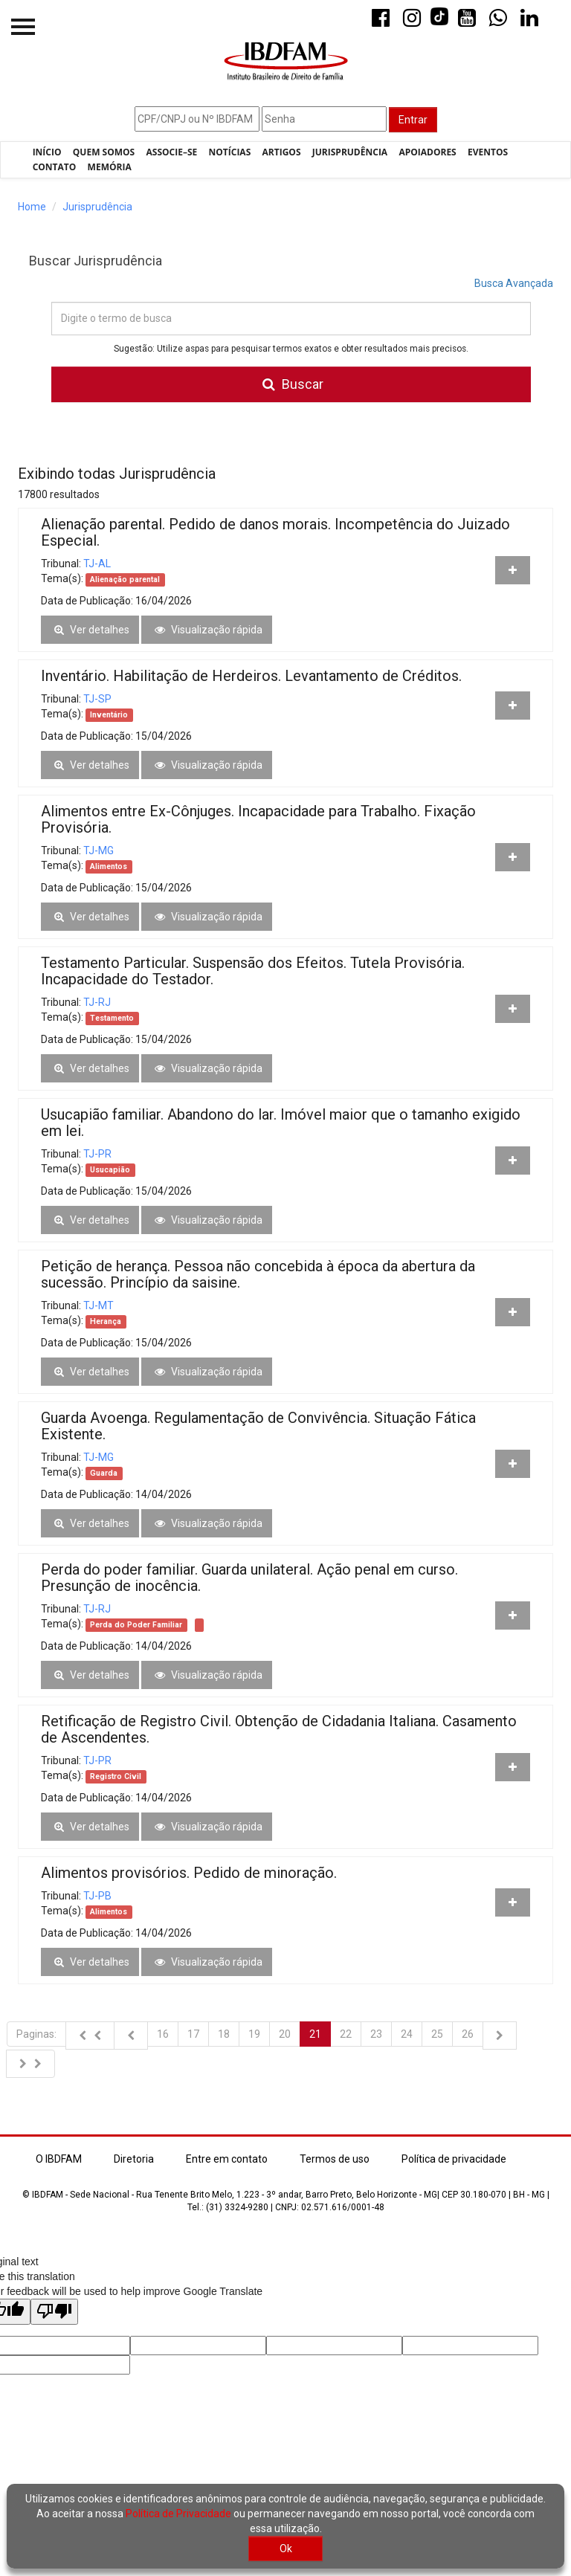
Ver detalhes (90, 630)
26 (468, 2034)
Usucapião (110, 1170)
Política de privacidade (453, 2159)
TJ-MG (98, 850)
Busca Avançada (513, 283)
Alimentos (108, 866)
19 (254, 2034)
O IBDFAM (59, 2159)
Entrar (413, 120)
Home (32, 207)
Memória (110, 167)
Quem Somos (104, 152)
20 (285, 2034)
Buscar (291, 384)
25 (437, 2034)
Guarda (103, 1473)
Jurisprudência (349, 152)
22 (346, 2034)
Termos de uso (335, 2159)
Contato (55, 167)
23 (376, 2034)
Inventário (109, 715)
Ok (286, 2548)
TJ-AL (97, 563)
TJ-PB (97, 1896)
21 (315, 2034)
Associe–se (172, 152)
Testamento (112, 1018)
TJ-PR (97, 1154)
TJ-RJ (97, 1002)
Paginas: (36, 2034)
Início (47, 152)
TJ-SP (97, 699)
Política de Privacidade (178, 2513)
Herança (105, 1321)
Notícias (230, 152)
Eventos (488, 152)
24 (407, 2034)
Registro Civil (115, 1776)
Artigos (281, 152)
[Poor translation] (54, 2312)
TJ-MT (98, 1305)
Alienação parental (125, 579)
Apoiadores (427, 152)
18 (224, 2034)
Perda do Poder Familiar (136, 1625)
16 (163, 2034)
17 (193, 2034)
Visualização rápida (206, 630)
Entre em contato (227, 2159)
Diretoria (134, 2159)
